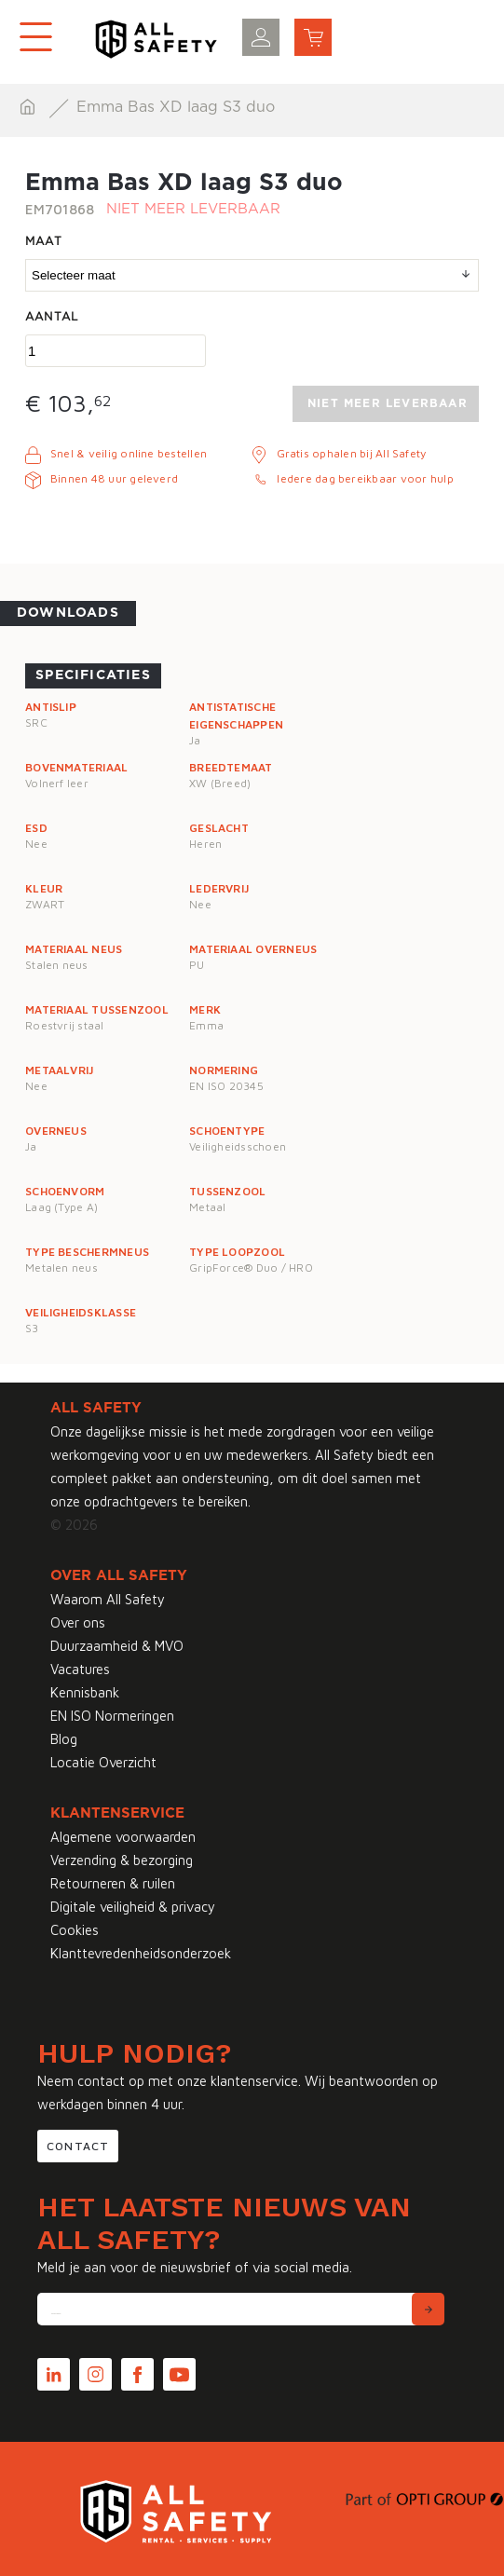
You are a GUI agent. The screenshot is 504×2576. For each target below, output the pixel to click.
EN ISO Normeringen (112, 1716)
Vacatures (80, 1669)
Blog (63, 1739)
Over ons (77, 1622)
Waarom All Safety (107, 1599)
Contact (78, 2146)
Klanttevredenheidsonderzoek (140, 1953)
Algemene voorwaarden (123, 1837)
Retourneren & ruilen (112, 1883)
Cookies (74, 1930)
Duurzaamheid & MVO (117, 1646)
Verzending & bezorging (121, 1860)
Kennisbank (84, 1692)
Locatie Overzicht (103, 1762)
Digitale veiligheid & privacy (132, 1907)
